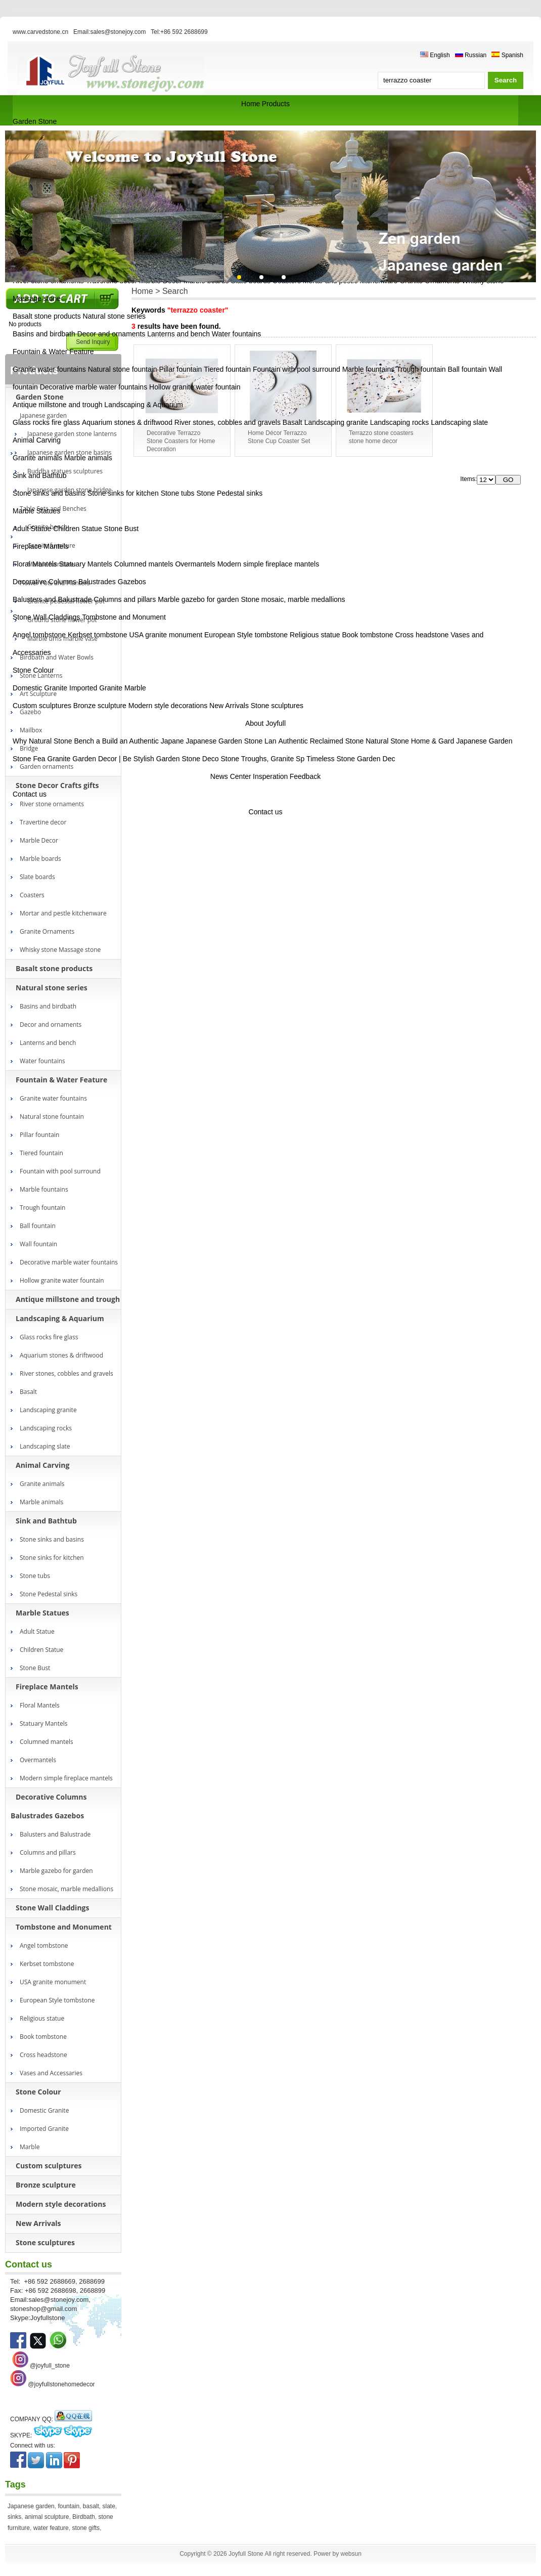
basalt (91, 2506)
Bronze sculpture (99, 706)
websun (350, 2553)
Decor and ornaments (111, 334)
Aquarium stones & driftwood (127, 422)
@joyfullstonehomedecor (61, 2384)
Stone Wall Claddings (46, 617)
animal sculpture (47, 2516)
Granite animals (37, 458)
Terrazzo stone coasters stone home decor (381, 437)
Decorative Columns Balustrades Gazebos (79, 582)
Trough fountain (421, 369)
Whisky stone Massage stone (60, 949)
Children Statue (77, 529)
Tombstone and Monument (124, 617)
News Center (230, 776)
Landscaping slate (459, 422)
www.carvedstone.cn (40, 31)
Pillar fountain (180, 369)
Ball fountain (467, 369)
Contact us (30, 794)
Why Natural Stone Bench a (56, 741)
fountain (68, 2506)
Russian (471, 55)
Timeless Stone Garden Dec (350, 759)
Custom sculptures (42, 706)
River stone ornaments (52, 804)
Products (276, 104)
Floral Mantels (35, 564)
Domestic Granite (40, 688)
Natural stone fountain (122, 369)
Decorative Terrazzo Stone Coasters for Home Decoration (181, 441)
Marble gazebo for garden (198, 599)
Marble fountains (368, 369)
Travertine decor (43, 822)
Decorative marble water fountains (93, 387)
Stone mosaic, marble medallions (293, 599)
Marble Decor (39, 840)
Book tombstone (367, 635)
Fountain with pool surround (296, 369)
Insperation (270, 776)
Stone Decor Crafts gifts (57, 785)
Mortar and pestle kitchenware (63, 913)
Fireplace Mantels (41, 546)
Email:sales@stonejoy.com (109, 31)
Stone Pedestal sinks (229, 493)
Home (250, 104)
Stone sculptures (277, 706)
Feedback (305, 776)
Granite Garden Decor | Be (89, 759)
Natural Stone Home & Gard (410, 741)
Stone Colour (33, 670)
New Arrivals (229, 706)
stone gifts (86, 2527)
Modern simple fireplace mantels (268, 564)
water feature (51, 2527)
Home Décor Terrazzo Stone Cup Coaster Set (279, 437)
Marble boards (40, 858)
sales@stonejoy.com (58, 2299)
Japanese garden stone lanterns (72, 433)
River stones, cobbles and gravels (227, 422)
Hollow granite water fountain (195, 387)
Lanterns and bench (178, 334)
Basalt (292, 422)
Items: (468, 479)
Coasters (32, 895)
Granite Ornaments (47, 931)
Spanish (507, 55)
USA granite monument (165, 635)
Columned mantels (143, 564)
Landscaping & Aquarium (143, 405)
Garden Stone (35, 121)
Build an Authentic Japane (143, 741)
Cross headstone (421, 635)
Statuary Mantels (85, 564)
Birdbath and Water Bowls (57, 657)
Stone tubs (178, 493)
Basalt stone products (47, 316)
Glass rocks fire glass (46, 422)
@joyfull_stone (50, 2365)
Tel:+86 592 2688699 (179, 31)
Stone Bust (121, 529)
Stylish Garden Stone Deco (176, 759)
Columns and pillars (125, 599)
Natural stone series (114, 316)
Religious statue (315, 635)
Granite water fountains (49, 369)
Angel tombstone (39, 635)
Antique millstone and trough (57, 405)
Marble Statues (36, 511)
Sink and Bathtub (40, 475)
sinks (14, 2516)
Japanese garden (31, 2506)
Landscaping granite (336, 422)
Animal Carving (37, 440)
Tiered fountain (227, 369)
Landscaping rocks (399, 422)
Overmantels (195, 564)
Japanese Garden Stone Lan (231, 741)
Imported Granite (95, 688)
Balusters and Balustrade (52, 599)
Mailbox (31, 730)
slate (109, 2506)
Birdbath (83, 2516)
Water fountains (236, 334)
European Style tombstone (246, 635)
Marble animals (88, 458)
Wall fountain (38, 1244)
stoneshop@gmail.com (43, 2308)
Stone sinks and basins (49, 493)
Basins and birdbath (44, 334)
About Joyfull (265, 723)
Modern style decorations (167, 706)
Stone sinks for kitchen (123, 493)
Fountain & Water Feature (53, 351)
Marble (135, 688)
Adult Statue (32, 529)
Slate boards (37, 876)
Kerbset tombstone (97, 635)
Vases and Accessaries (51, 2073)
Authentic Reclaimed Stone (321, 741)
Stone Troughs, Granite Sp (262, 759)
